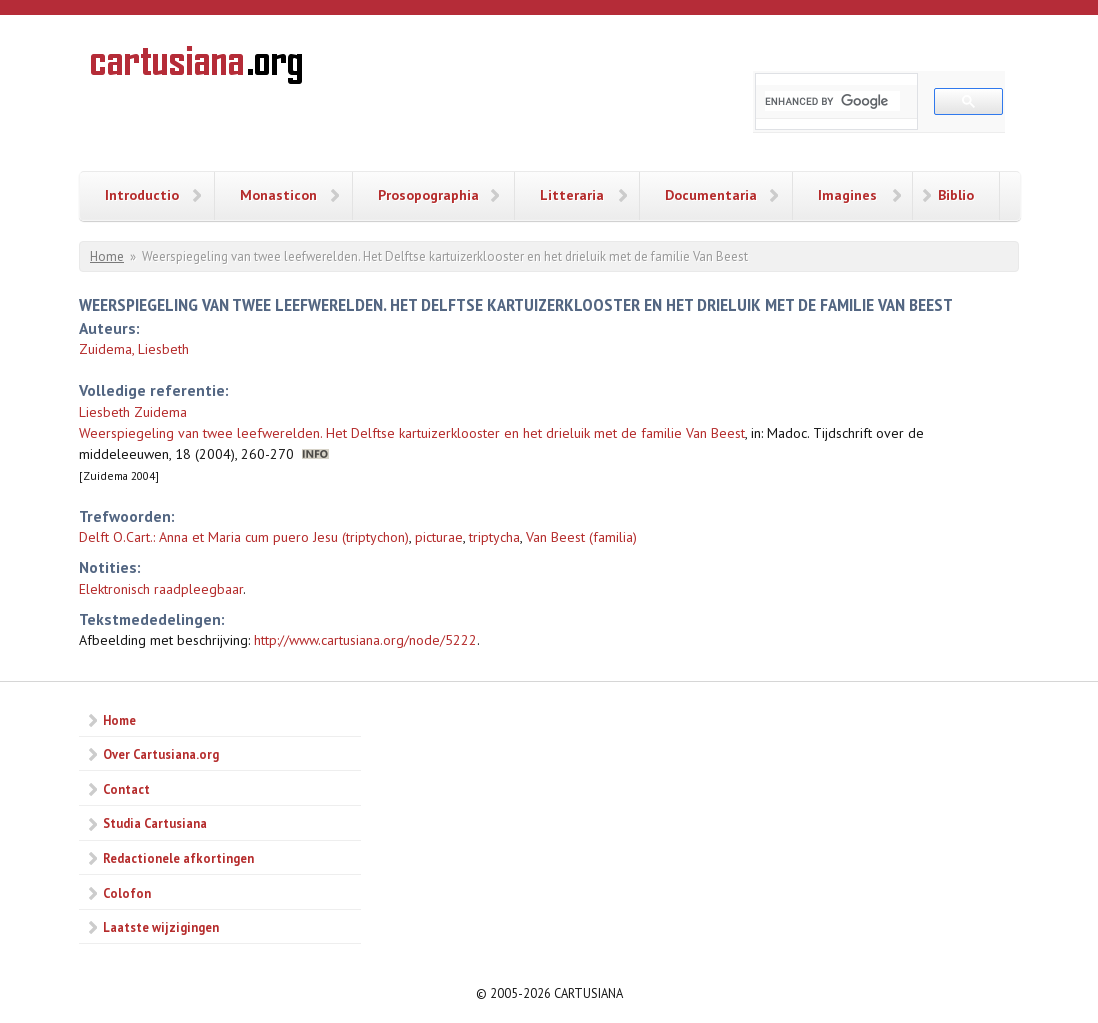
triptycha (494, 537)
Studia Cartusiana (155, 823)
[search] (832, 101)
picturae (439, 537)
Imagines (847, 195)
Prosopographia (428, 195)
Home (107, 256)
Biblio (956, 195)
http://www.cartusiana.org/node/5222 (365, 640)
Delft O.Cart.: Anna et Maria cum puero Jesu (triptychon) (244, 537)
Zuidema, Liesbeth (134, 349)
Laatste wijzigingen (161, 927)
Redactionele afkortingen (178, 858)
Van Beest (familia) (581, 537)
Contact (126, 789)
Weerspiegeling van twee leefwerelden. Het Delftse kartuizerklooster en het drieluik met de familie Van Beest (412, 433)
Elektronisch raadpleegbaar (161, 589)
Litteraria (572, 195)
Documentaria (711, 195)
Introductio (142, 195)
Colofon (127, 893)
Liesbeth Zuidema (133, 412)
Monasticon (278, 195)
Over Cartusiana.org (161, 754)
